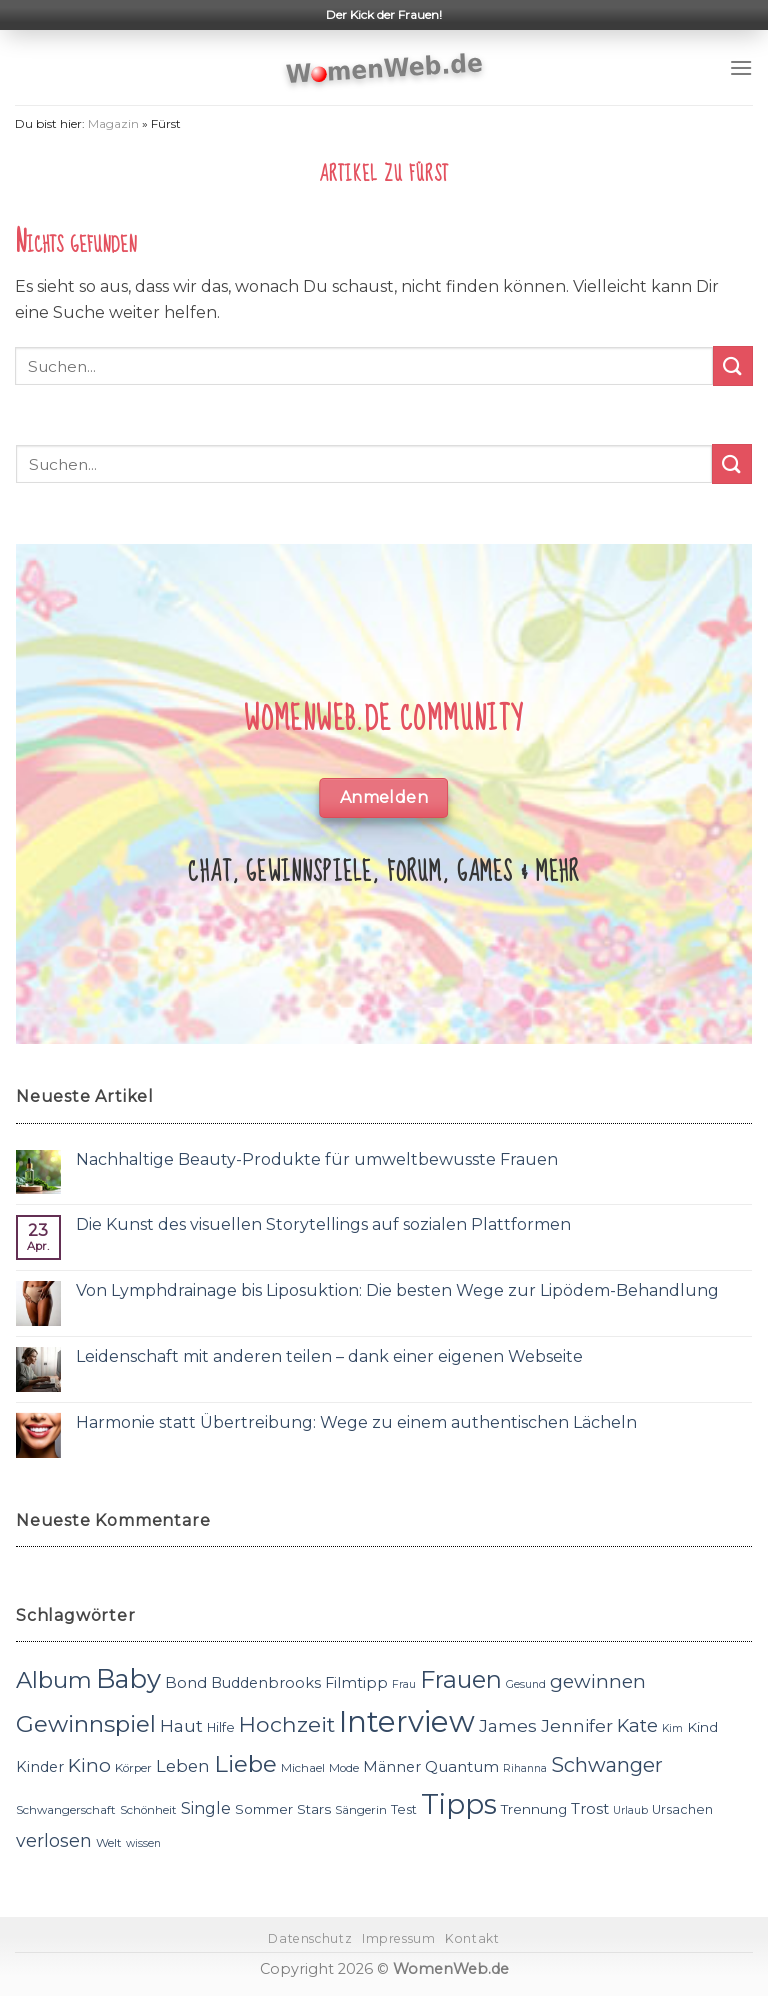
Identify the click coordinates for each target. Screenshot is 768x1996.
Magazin (113, 123)
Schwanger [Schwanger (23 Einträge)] (607, 1765)
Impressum (399, 1938)
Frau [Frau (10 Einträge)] (404, 1684)
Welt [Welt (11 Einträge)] (109, 1843)
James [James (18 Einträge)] (508, 1725)
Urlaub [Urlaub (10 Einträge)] (630, 1810)
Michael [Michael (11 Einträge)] (303, 1768)
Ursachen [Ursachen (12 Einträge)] (682, 1809)
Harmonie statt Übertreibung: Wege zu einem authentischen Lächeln (356, 1422)
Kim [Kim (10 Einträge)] (672, 1728)
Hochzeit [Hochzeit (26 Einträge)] (287, 1724)
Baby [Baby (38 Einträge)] (128, 1678)
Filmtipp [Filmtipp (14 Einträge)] (356, 1683)
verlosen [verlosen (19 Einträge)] (54, 1840)
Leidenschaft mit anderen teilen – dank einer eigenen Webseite (329, 1356)
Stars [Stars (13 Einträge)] (314, 1809)
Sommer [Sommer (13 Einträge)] (264, 1809)
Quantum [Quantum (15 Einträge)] (462, 1766)
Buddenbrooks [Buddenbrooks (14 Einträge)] (266, 1683)
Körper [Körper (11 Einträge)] (133, 1768)
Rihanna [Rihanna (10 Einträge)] (525, 1768)
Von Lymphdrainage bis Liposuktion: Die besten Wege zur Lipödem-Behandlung (397, 1290)
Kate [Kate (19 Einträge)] (637, 1725)
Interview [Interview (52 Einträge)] (407, 1721)
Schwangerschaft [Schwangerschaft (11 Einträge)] (66, 1810)
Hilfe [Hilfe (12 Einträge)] (221, 1727)
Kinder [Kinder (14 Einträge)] (40, 1767)
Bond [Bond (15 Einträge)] (186, 1682)
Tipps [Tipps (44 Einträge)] (459, 1804)
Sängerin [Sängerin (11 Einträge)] (361, 1810)
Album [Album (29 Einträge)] (54, 1680)
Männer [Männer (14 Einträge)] (392, 1767)
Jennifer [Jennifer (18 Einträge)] (577, 1725)
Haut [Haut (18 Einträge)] (181, 1725)
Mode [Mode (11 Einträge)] (344, 1768)
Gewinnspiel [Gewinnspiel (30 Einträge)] (86, 1724)
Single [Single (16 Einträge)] (206, 1808)
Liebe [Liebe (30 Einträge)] (245, 1764)
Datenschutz (310, 1938)
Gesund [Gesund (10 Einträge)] (526, 1684)
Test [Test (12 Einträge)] (404, 1809)
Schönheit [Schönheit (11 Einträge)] (148, 1810)
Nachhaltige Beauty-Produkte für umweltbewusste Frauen (317, 1159)
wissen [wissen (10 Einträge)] (143, 1843)
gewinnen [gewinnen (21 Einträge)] (598, 1681)
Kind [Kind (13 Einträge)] (702, 1727)
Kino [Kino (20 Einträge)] (89, 1765)
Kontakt (472, 1938)
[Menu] (741, 67)
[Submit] (733, 365)
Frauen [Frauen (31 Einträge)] (461, 1679)
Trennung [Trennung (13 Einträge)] (534, 1809)
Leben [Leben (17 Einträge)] (183, 1766)
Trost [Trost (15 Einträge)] (590, 1808)
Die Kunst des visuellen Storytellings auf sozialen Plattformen (323, 1224)
